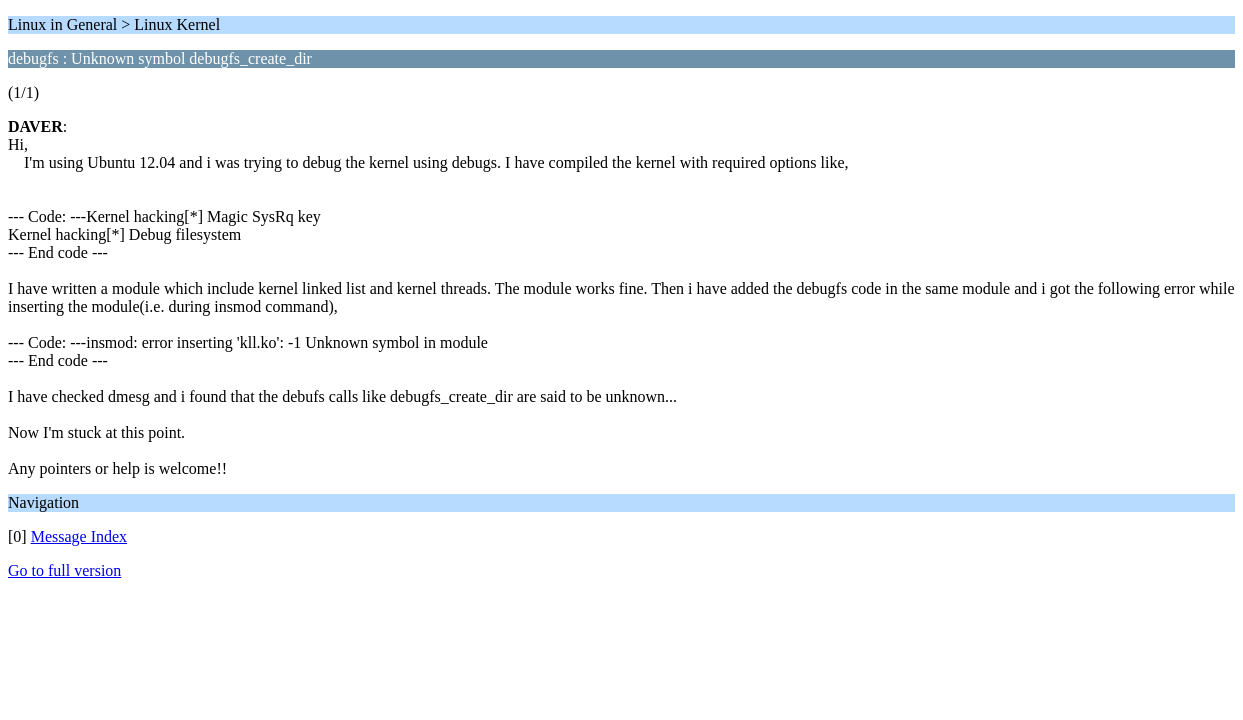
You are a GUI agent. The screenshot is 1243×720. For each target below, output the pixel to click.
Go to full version (64, 570)
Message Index (79, 536)
